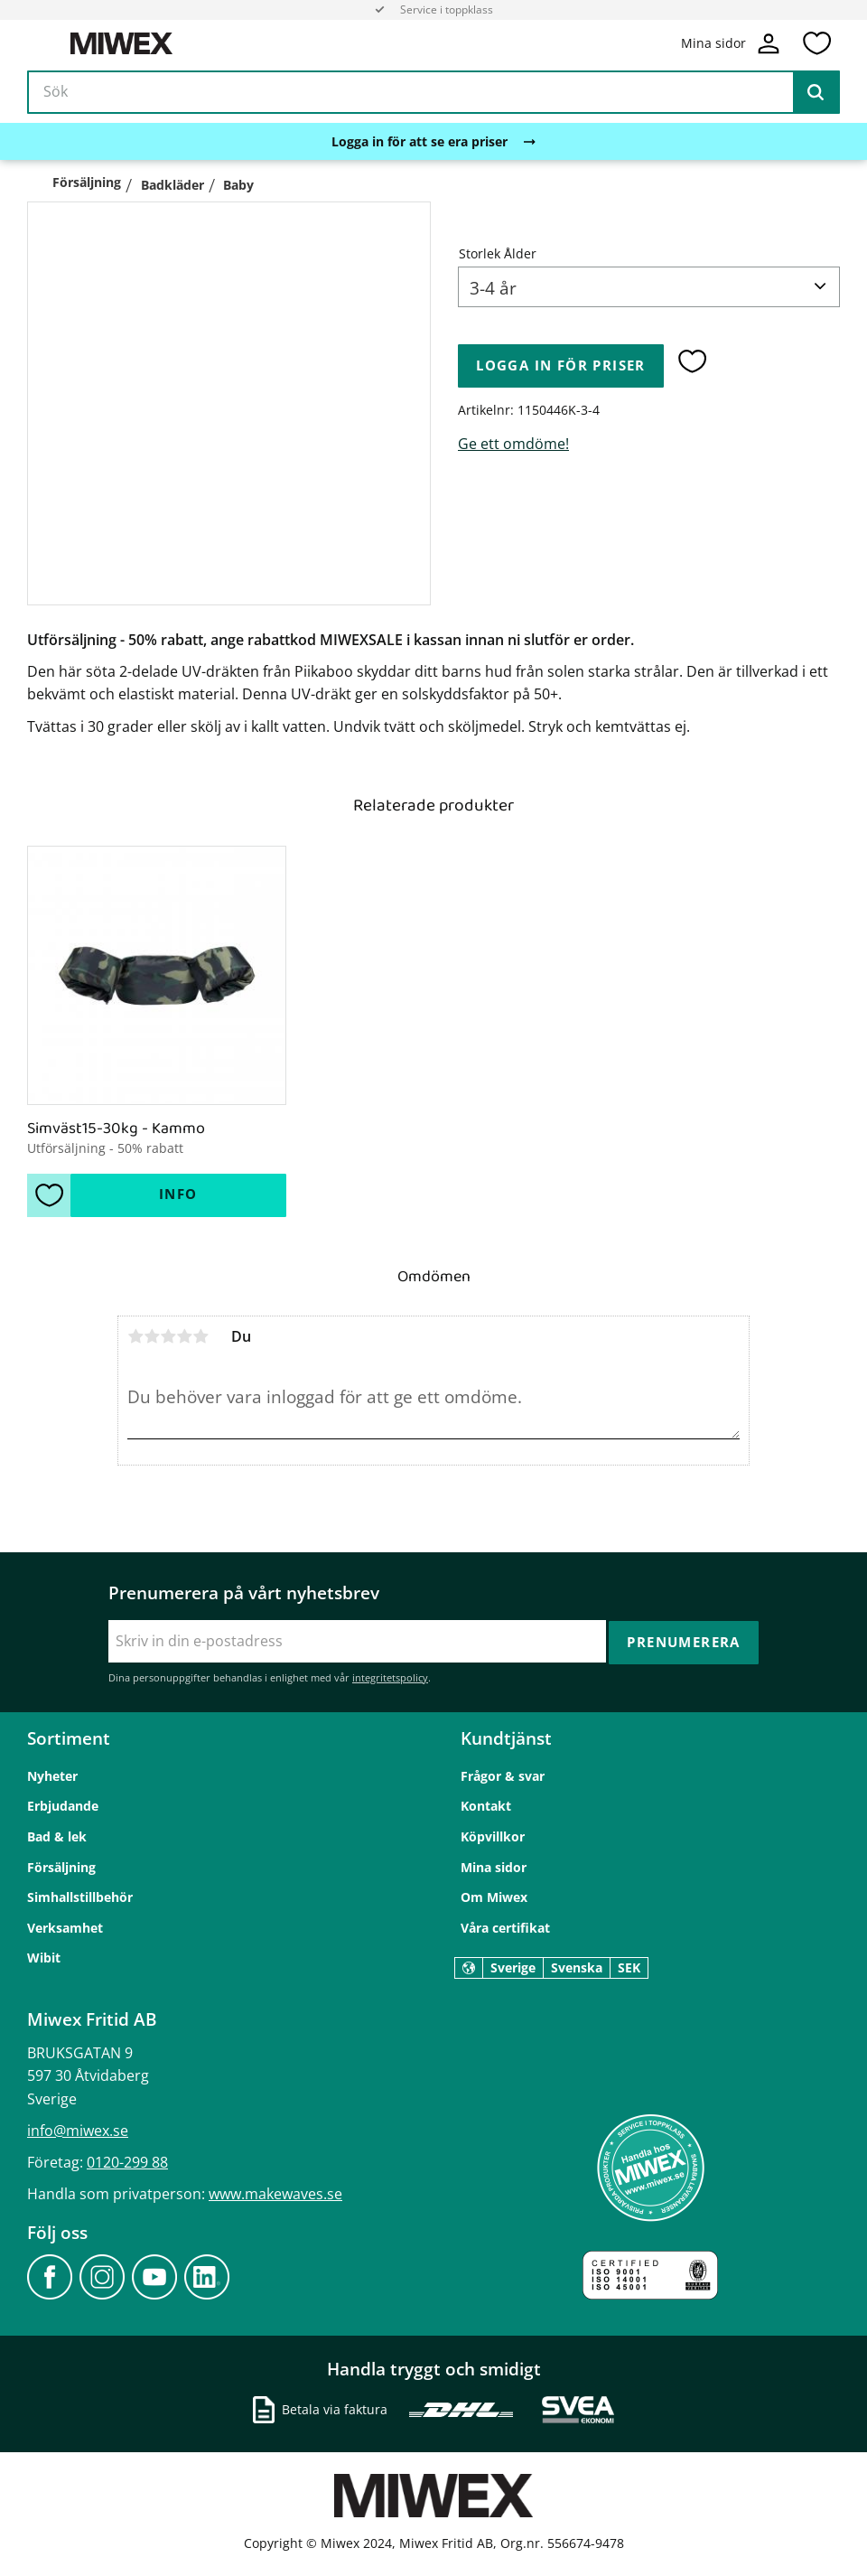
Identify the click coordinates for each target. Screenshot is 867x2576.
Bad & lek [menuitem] (57, 1835)
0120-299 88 (127, 2162)
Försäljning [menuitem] (61, 1866)
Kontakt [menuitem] (486, 1805)
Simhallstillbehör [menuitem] (80, 1897)
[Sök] (815, 94)
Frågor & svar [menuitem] (503, 1775)
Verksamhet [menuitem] (65, 1926)
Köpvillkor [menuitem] (493, 1835)
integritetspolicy (390, 1676)
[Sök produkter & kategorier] (433, 94)
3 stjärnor (168, 1336)
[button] (816, 44)
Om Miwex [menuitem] (494, 1897)
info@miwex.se (77, 2130)
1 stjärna (135, 1336)
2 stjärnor (152, 1336)
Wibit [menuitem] (44, 1957)
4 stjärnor (184, 1336)
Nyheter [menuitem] (52, 1775)
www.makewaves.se (275, 2194)
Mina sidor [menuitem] (494, 1866)
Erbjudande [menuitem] (62, 1805)
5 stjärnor (200, 1336)
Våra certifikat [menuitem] (505, 1926)
